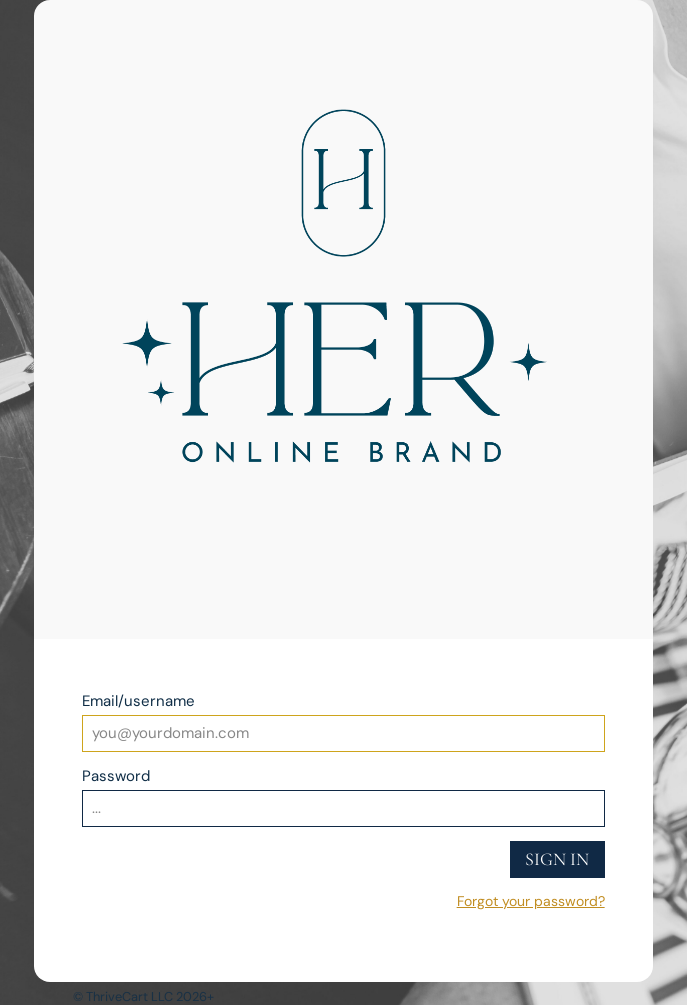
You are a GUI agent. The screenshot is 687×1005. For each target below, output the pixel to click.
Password (116, 776)
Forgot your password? (531, 901)
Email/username (138, 701)
